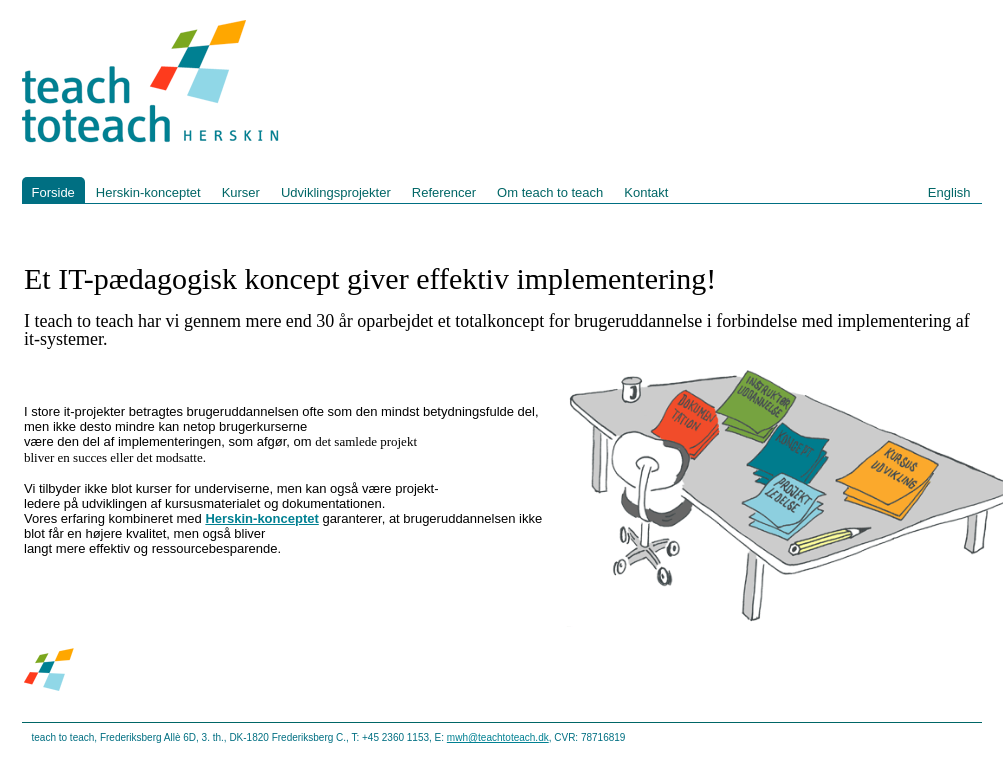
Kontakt (646, 192)
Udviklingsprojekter (336, 192)
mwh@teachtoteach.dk (498, 737)
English (949, 192)
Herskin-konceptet (148, 192)
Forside (53, 192)
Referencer (444, 192)
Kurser (241, 192)
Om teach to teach (550, 192)
